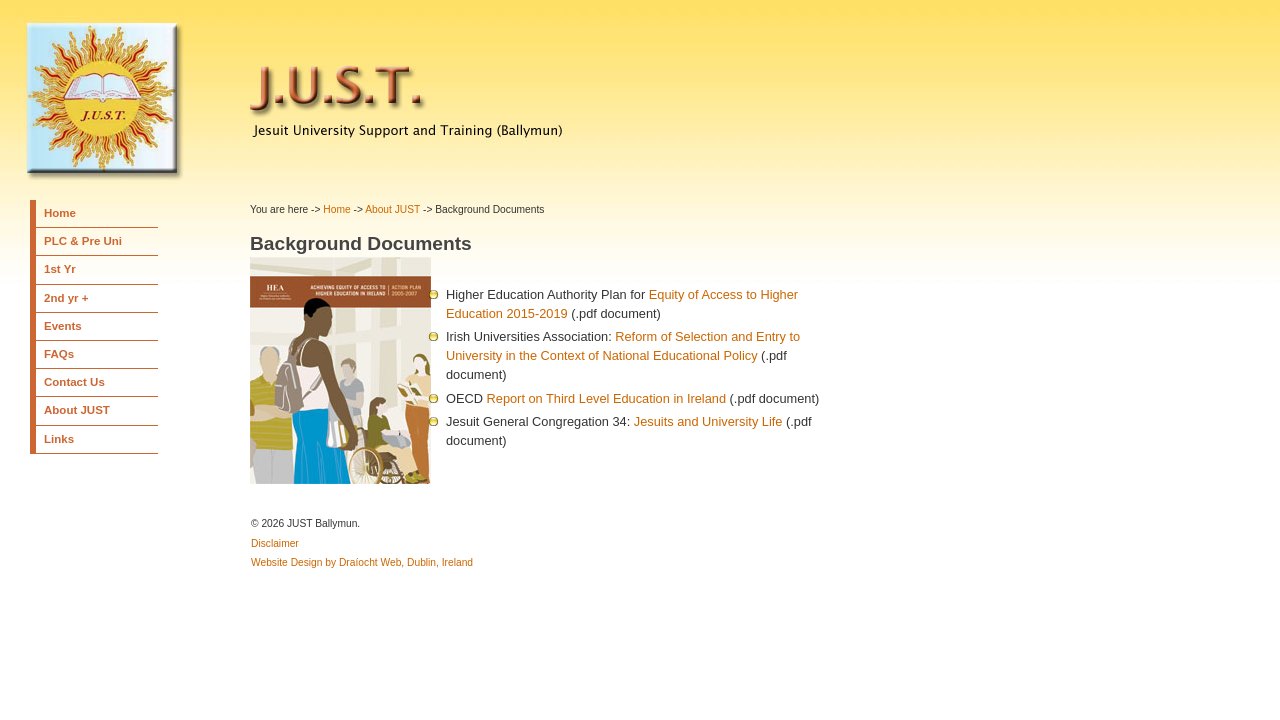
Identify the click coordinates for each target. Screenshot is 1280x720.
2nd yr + (66, 298)
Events (63, 326)
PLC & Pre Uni (83, 241)
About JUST (77, 410)
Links (59, 439)
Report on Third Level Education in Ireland (607, 398)
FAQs (59, 354)
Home (60, 213)
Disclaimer (275, 543)
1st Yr (60, 269)
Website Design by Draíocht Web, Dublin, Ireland (362, 562)
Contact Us (74, 382)
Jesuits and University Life (708, 421)
